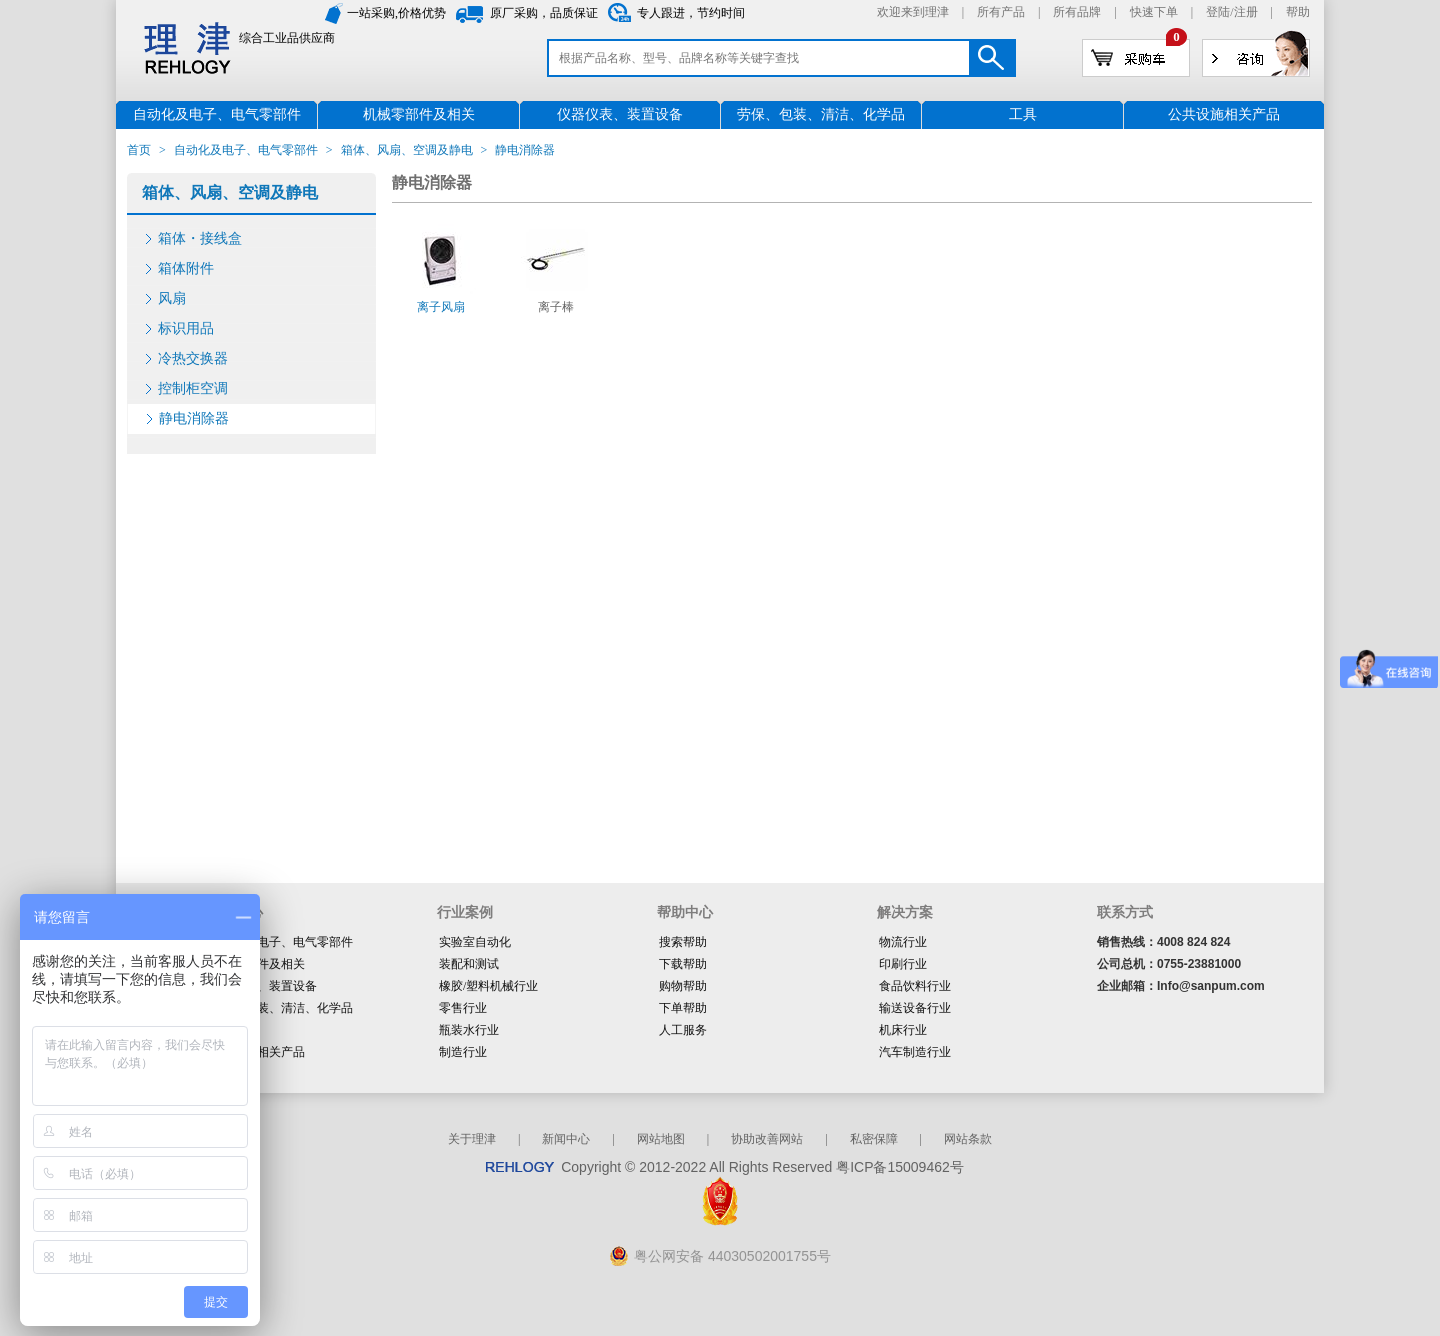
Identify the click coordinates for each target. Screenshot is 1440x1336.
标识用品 (186, 328)
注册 (1246, 12)
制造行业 (463, 1052)
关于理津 (472, 1139)
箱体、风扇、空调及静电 (407, 150)
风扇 (172, 298)
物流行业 (903, 942)
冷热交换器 (193, 358)
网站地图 (661, 1139)
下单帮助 (683, 1008)
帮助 (1298, 12)
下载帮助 (683, 964)
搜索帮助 (683, 942)
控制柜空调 (193, 388)
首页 (139, 150)
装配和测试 (469, 964)
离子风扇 (441, 307)
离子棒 (556, 307)
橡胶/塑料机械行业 (488, 986)
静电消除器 (194, 418)
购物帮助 (683, 986)
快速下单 (1154, 12)
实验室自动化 (475, 942)
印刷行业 (903, 964)
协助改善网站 (767, 1139)
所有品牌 (1077, 12)
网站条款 (968, 1139)
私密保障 (874, 1139)
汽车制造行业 (915, 1052)
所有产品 (1001, 12)
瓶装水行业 (469, 1030)
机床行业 (903, 1030)
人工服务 (683, 1030)
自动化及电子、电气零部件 (246, 150)
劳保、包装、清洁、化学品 (281, 1008)
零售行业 (463, 1008)
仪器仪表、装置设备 (263, 986)
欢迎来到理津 (913, 12)
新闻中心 (566, 1139)
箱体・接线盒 (200, 238)
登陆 (1218, 12)
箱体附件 (186, 268)
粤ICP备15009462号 (900, 1167)
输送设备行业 (915, 1008)
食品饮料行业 (915, 986)
